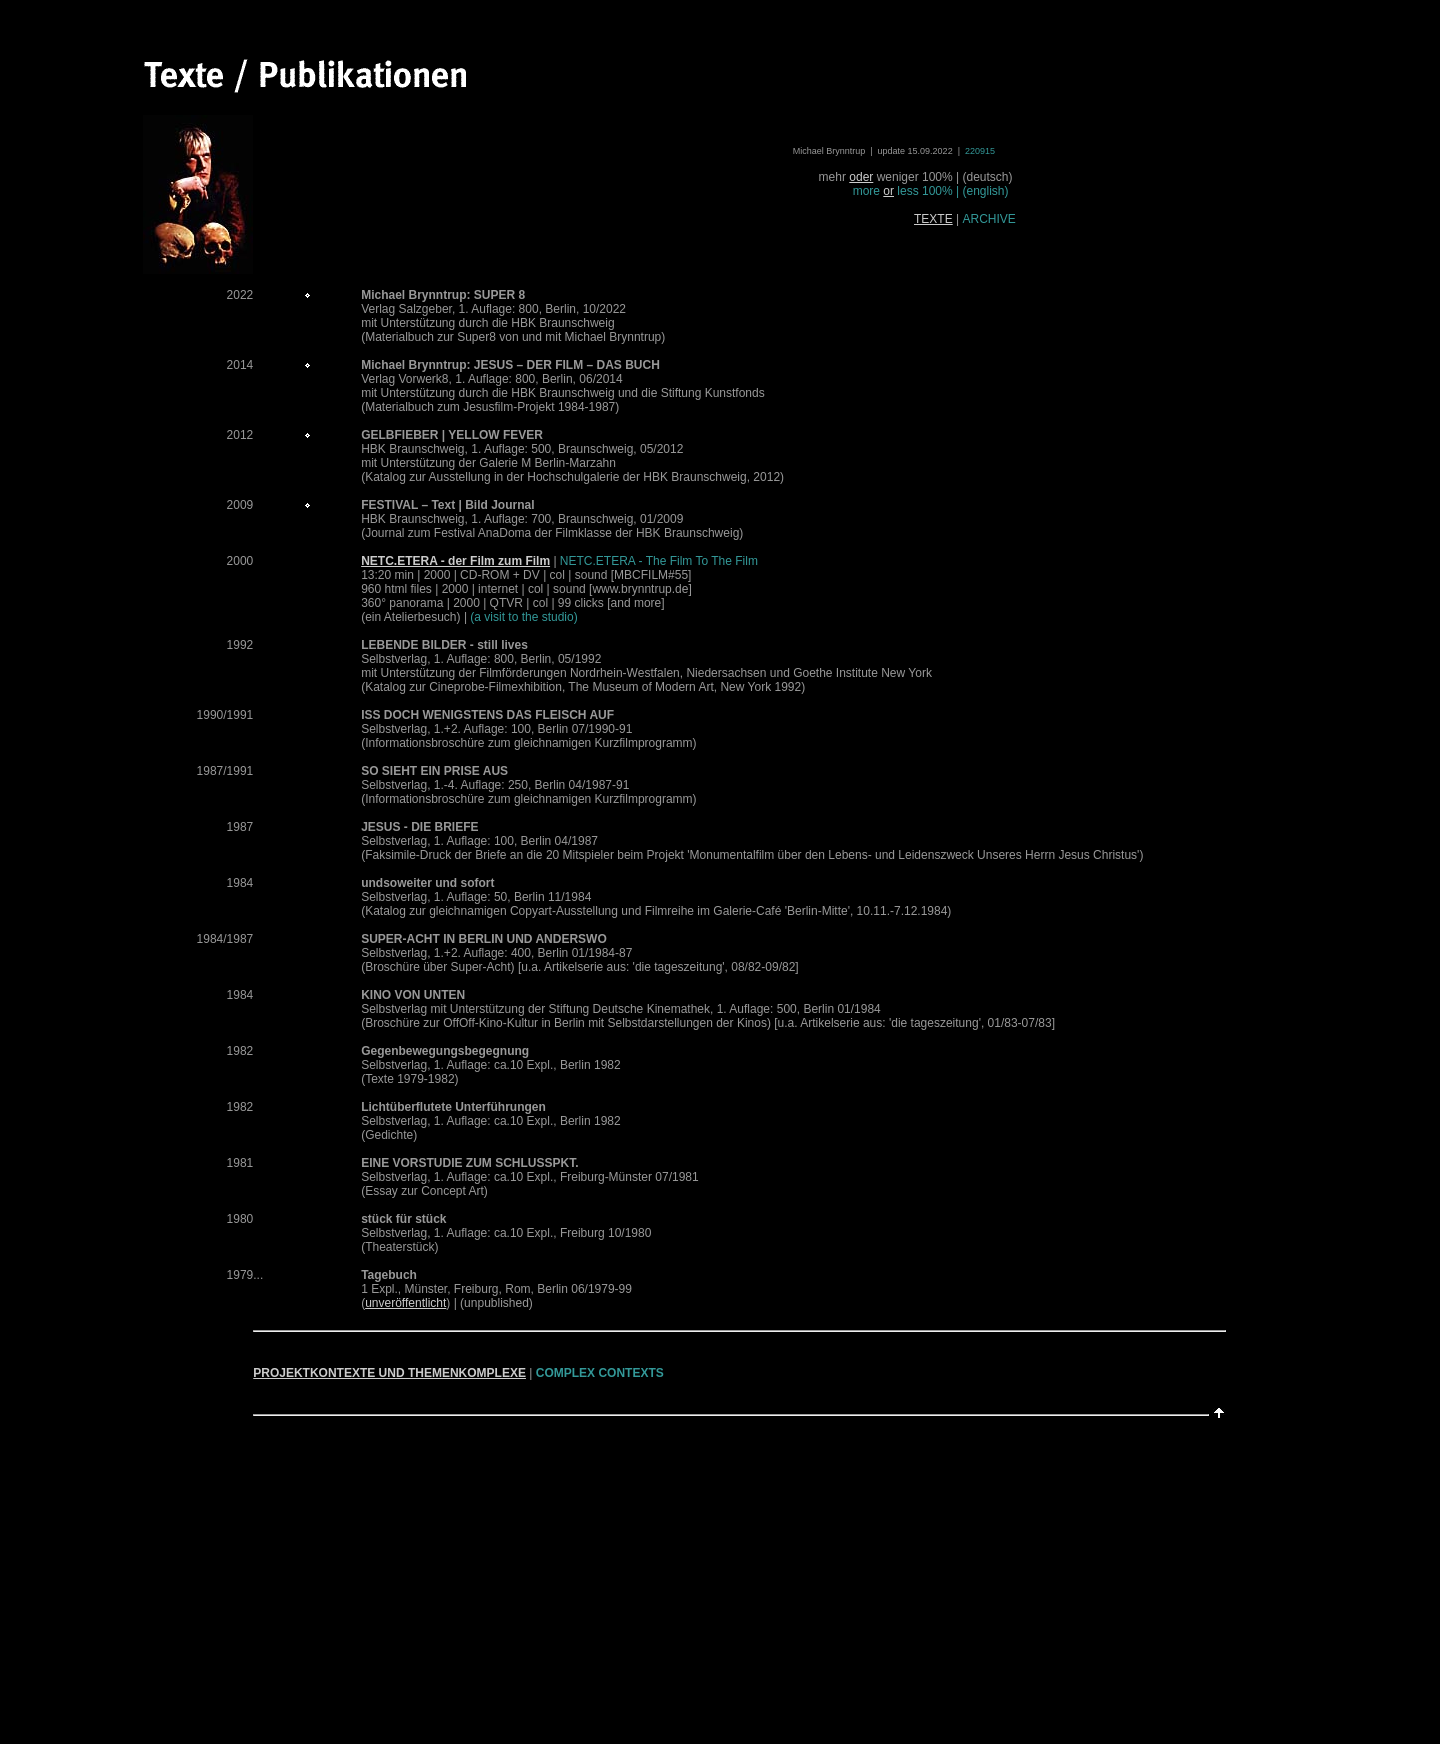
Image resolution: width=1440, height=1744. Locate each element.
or (888, 191)
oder (861, 177)
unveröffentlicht (405, 1303)
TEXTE (933, 219)
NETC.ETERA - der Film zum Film (455, 561)
